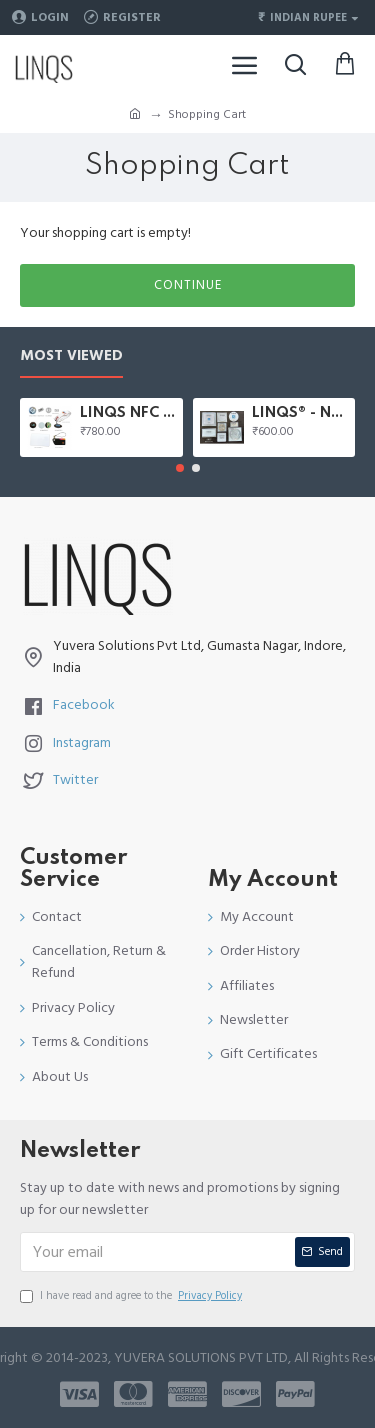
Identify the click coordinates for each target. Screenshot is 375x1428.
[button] (180, 468)
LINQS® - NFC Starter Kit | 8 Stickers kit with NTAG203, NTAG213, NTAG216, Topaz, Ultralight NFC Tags (300, 413)
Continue (188, 285)
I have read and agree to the (132, 1296)
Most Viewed (71, 356)
